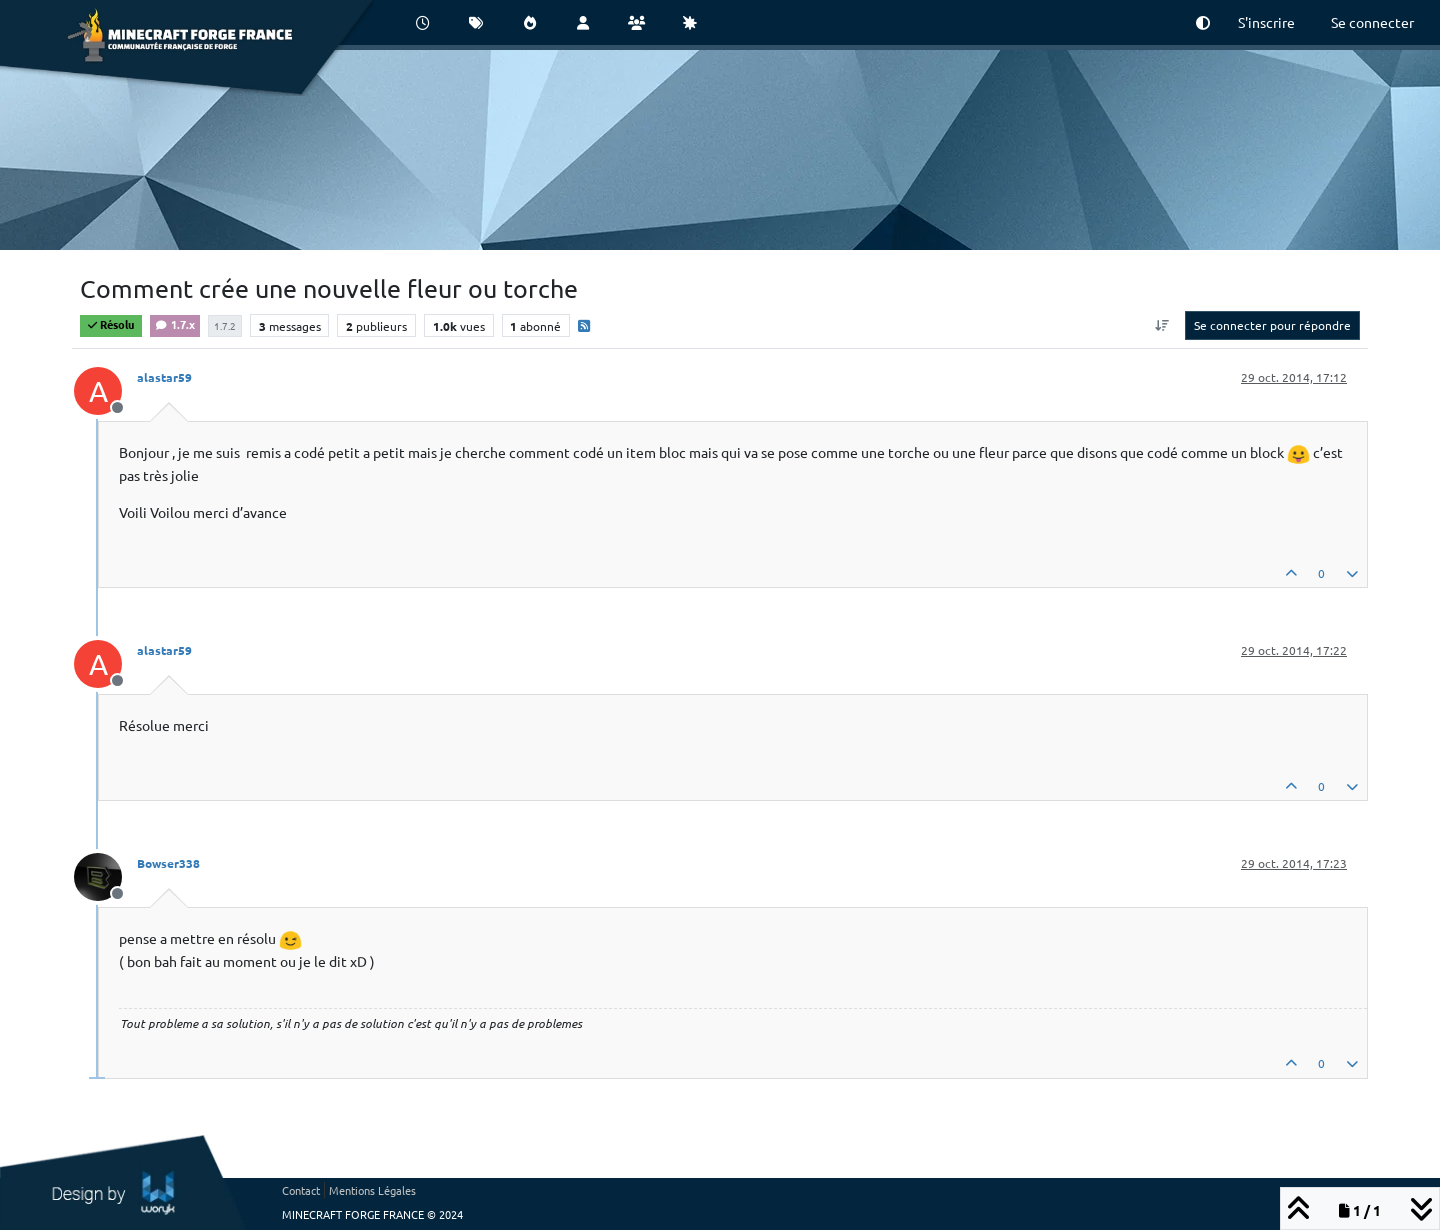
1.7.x (175, 324)
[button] (1203, 22)
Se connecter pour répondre (1272, 325)
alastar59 (164, 377)
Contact (301, 1190)
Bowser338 (168, 863)
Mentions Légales (372, 1190)
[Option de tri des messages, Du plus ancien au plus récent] (1162, 325)
